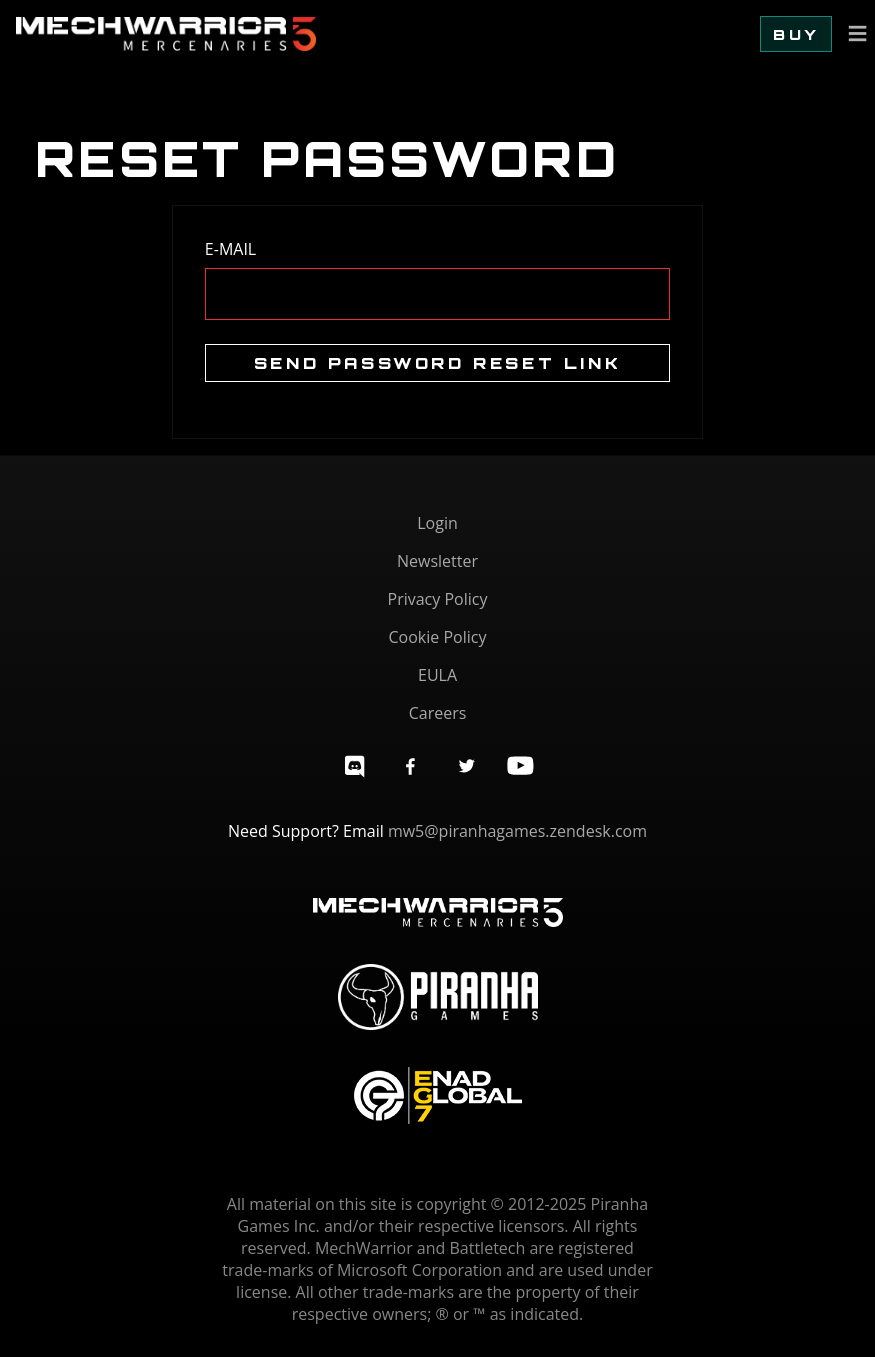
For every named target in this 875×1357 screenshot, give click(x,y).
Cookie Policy (438, 637)
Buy (796, 34)
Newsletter (437, 561)
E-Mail (230, 249)
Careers (438, 713)
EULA (437, 675)
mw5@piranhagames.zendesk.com (517, 831)
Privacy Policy (438, 599)
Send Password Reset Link (437, 363)
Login (437, 523)
